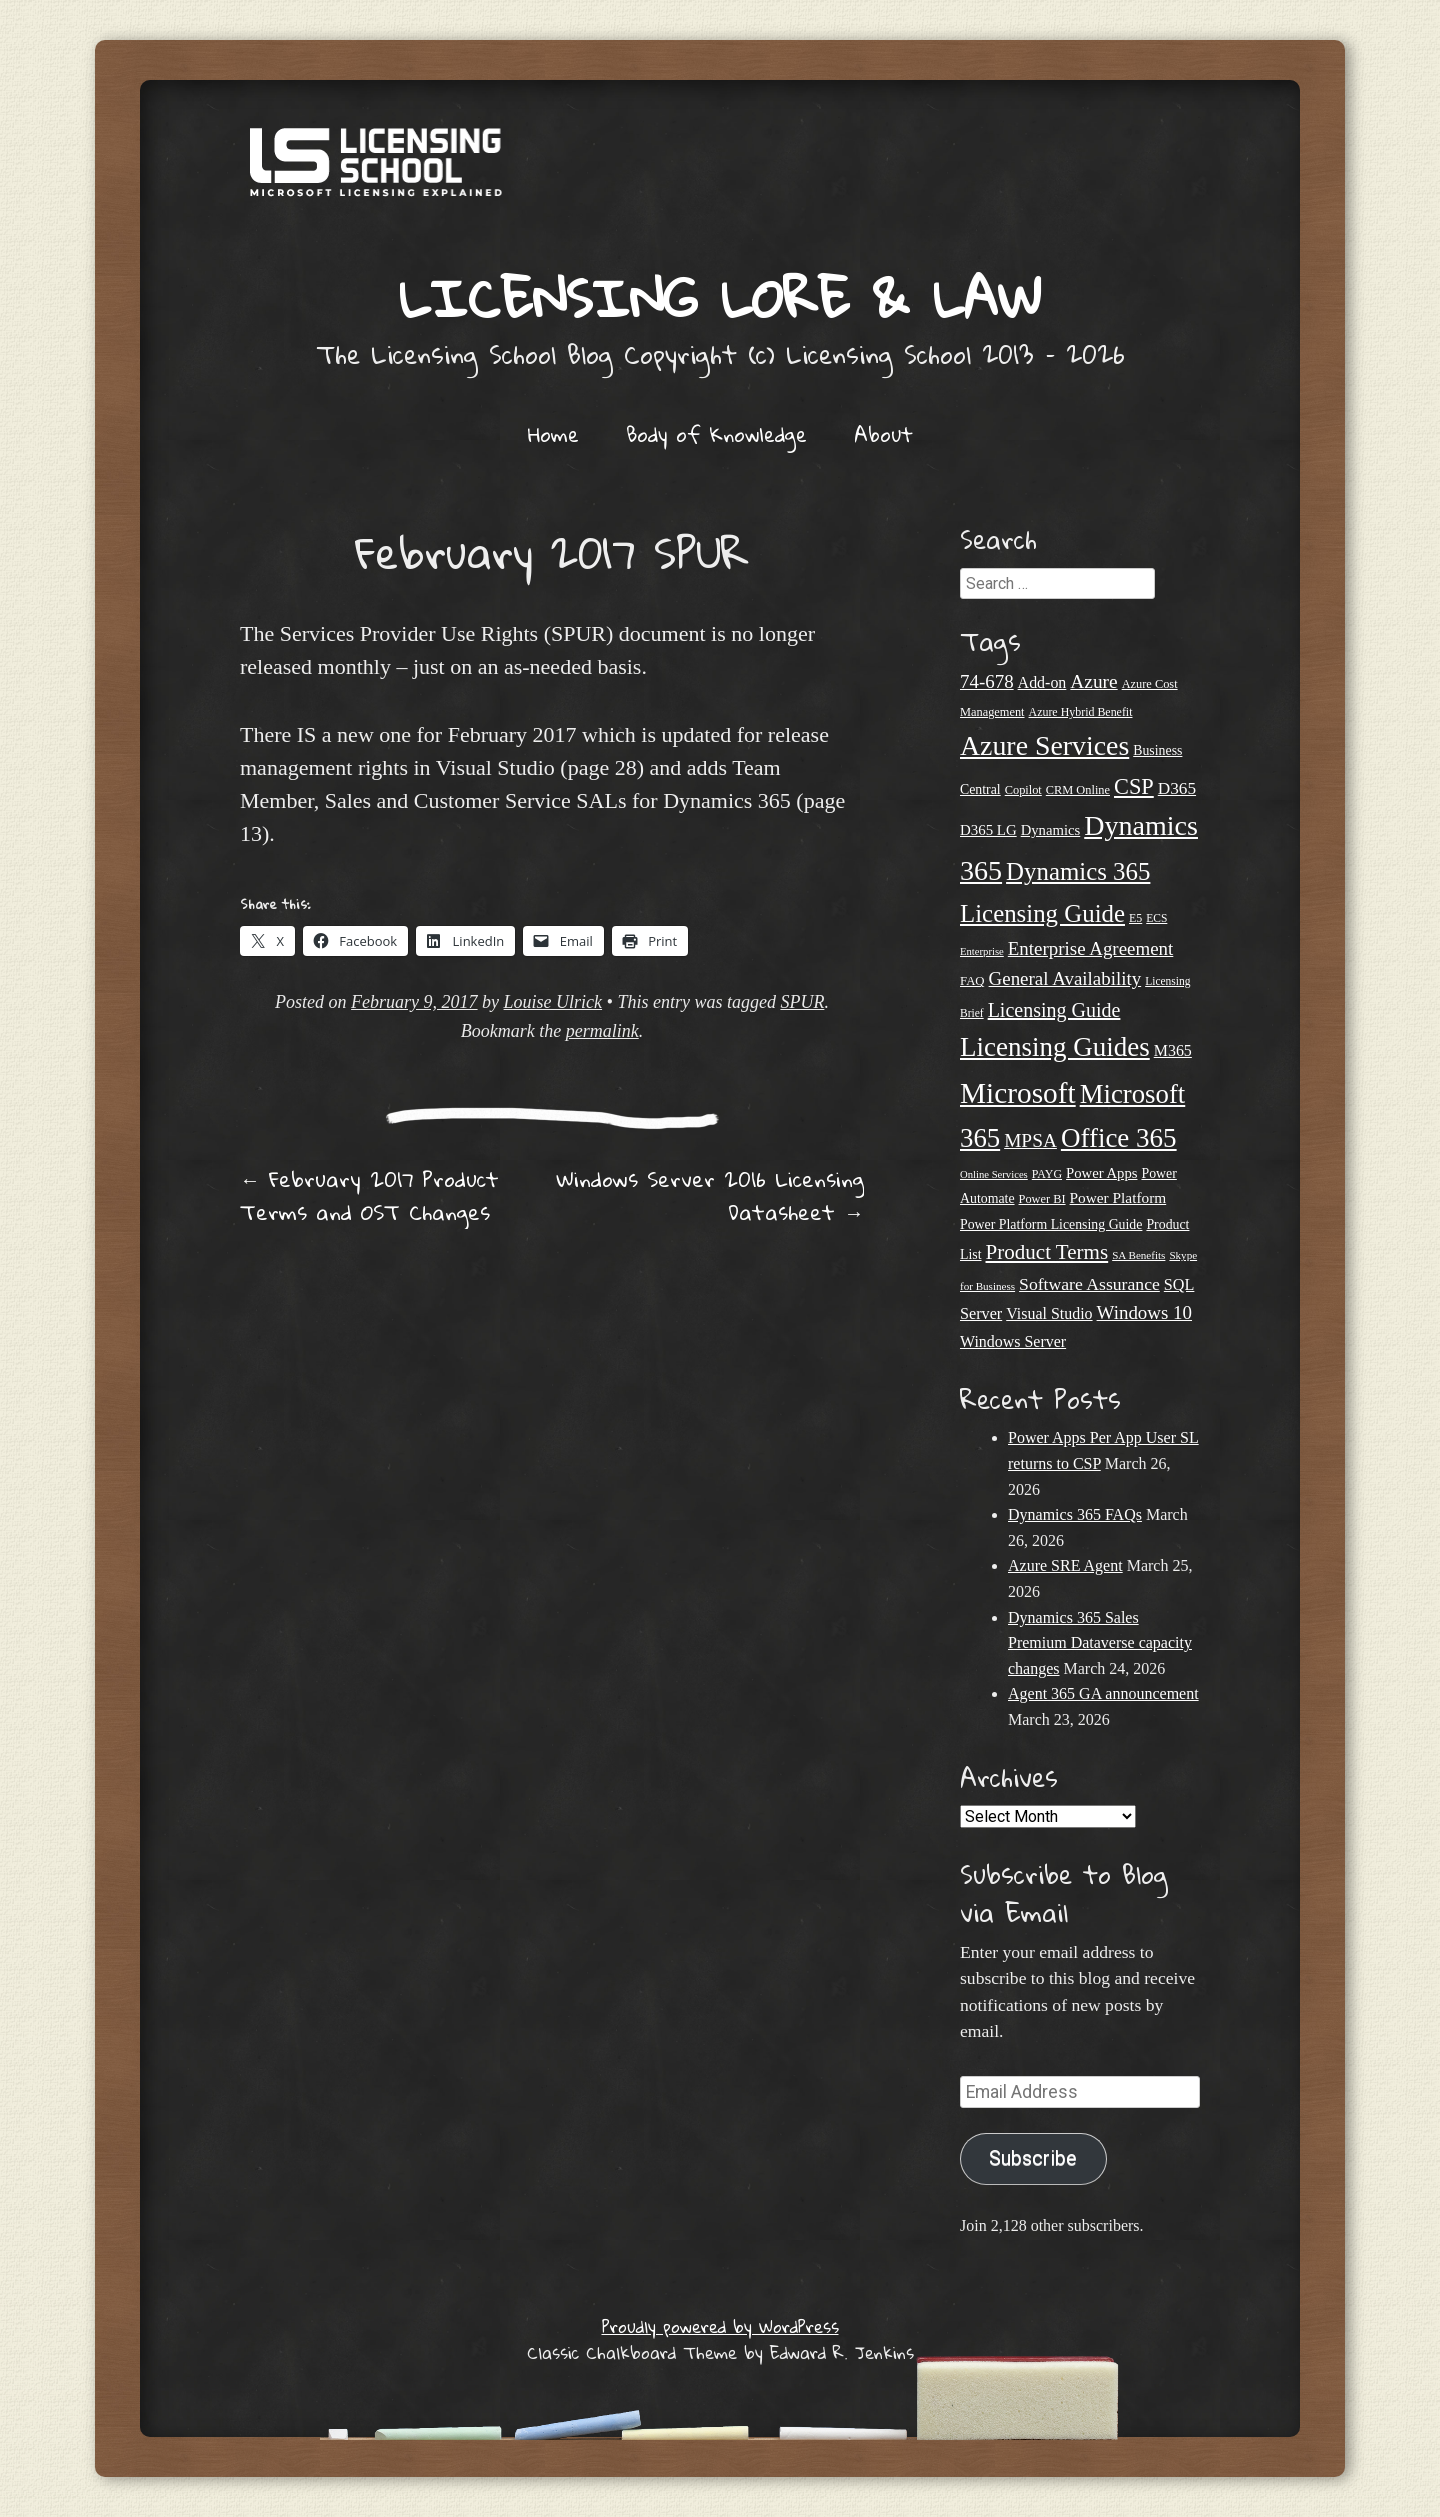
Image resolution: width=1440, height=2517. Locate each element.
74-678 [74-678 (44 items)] (987, 681)
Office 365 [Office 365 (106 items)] (1119, 1138)
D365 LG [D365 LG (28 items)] (988, 830)
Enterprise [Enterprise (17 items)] (982, 951)
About (883, 434)
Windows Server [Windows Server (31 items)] (1013, 1341)
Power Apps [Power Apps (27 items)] (1101, 1173)
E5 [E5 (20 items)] (1135, 918)
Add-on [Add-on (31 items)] (1042, 682)
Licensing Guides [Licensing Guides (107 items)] (1055, 1047)
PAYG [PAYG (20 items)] (1047, 1174)
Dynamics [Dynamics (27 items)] (1051, 830)
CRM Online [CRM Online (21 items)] (1078, 790)
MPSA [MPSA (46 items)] (1030, 1140)
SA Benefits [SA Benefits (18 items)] (1138, 1255)
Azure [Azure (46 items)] (1093, 681)
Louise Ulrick (553, 1002)
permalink (602, 1031)
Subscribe (1033, 2158)
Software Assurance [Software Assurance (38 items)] (1089, 1284)
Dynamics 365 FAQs (1075, 1514)
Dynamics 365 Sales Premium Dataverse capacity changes (1100, 1643)
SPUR (802, 1002)
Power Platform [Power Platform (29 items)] (1118, 1197)
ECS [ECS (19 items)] (1156, 918)
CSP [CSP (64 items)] (1134, 786)
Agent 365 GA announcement (1103, 1693)
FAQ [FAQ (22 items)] (972, 981)
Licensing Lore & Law (720, 297)
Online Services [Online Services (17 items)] (994, 1174)
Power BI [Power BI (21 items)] (1042, 1199)
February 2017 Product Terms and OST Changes (369, 1195)
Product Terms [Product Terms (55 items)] (1047, 1252)
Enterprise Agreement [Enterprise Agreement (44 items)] (1091, 948)
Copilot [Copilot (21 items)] (1023, 790)
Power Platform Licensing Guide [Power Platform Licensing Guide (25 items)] (1051, 1224)
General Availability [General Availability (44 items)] (1065, 978)
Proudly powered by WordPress (720, 2326)
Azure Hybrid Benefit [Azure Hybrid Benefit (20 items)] (1081, 712)
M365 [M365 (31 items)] (1173, 1050)
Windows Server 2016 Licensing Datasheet (710, 1195)
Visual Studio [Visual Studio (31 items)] (1049, 1313)
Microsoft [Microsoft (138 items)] (1018, 1093)
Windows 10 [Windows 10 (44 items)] (1144, 1312)
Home (553, 434)
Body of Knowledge (716, 434)
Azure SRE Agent (1065, 1565)
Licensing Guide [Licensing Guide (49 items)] (1054, 1010)
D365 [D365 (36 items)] (1177, 788)
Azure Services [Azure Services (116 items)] (1044, 745)
